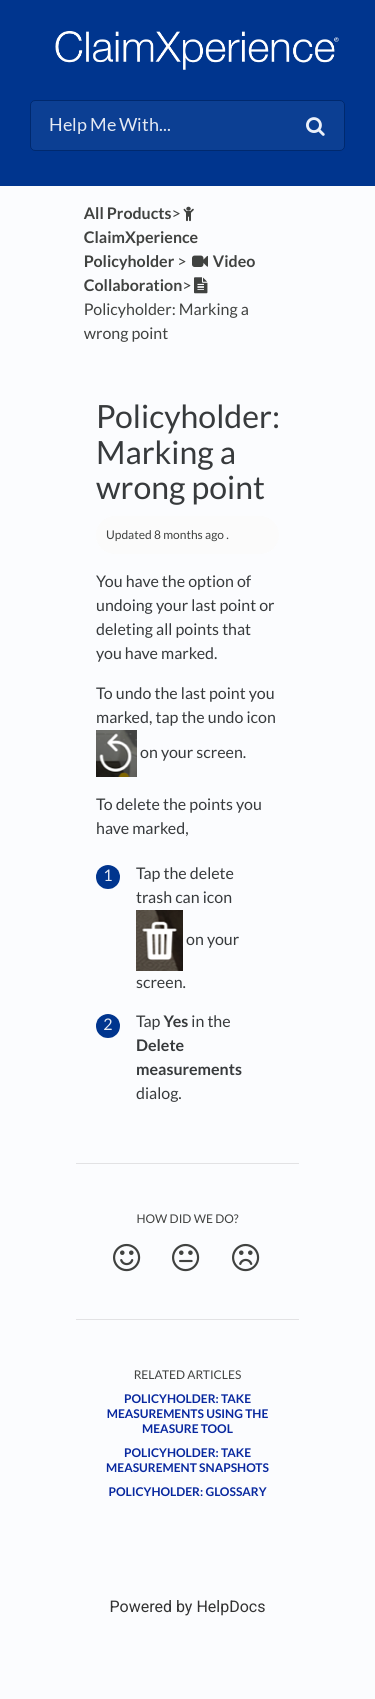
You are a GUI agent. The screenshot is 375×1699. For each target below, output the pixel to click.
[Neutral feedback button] (185, 1258)
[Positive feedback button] (126, 1258)
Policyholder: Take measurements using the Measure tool (188, 1413)
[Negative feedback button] (245, 1258)
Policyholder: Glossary (187, 1491)
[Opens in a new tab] (188, 1606)
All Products (128, 213)
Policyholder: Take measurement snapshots (187, 1460)
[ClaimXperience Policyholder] (141, 237)
